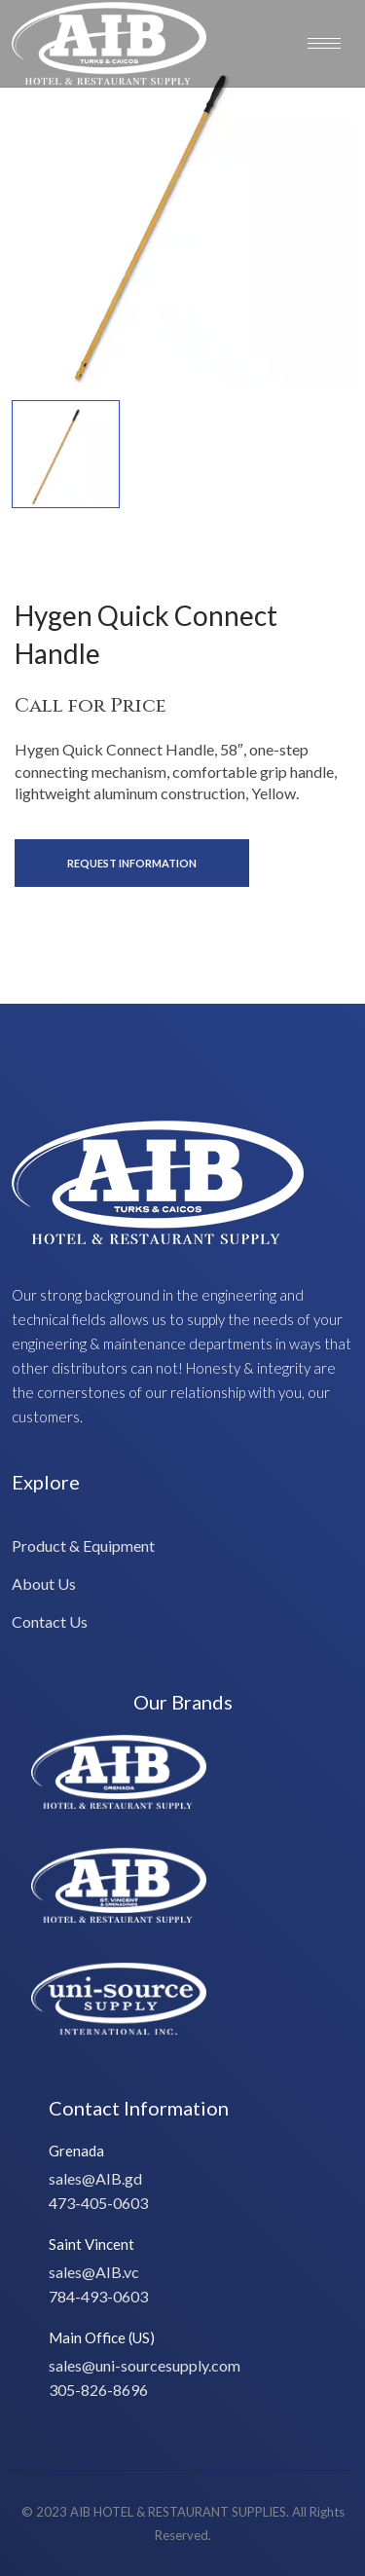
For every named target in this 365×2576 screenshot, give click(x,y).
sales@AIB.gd (95, 2178)
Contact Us (50, 1621)
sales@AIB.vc (94, 2272)
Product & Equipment (83, 1545)
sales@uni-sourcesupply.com (144, 2365)
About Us (44, 1583)
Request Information (132, 863)
